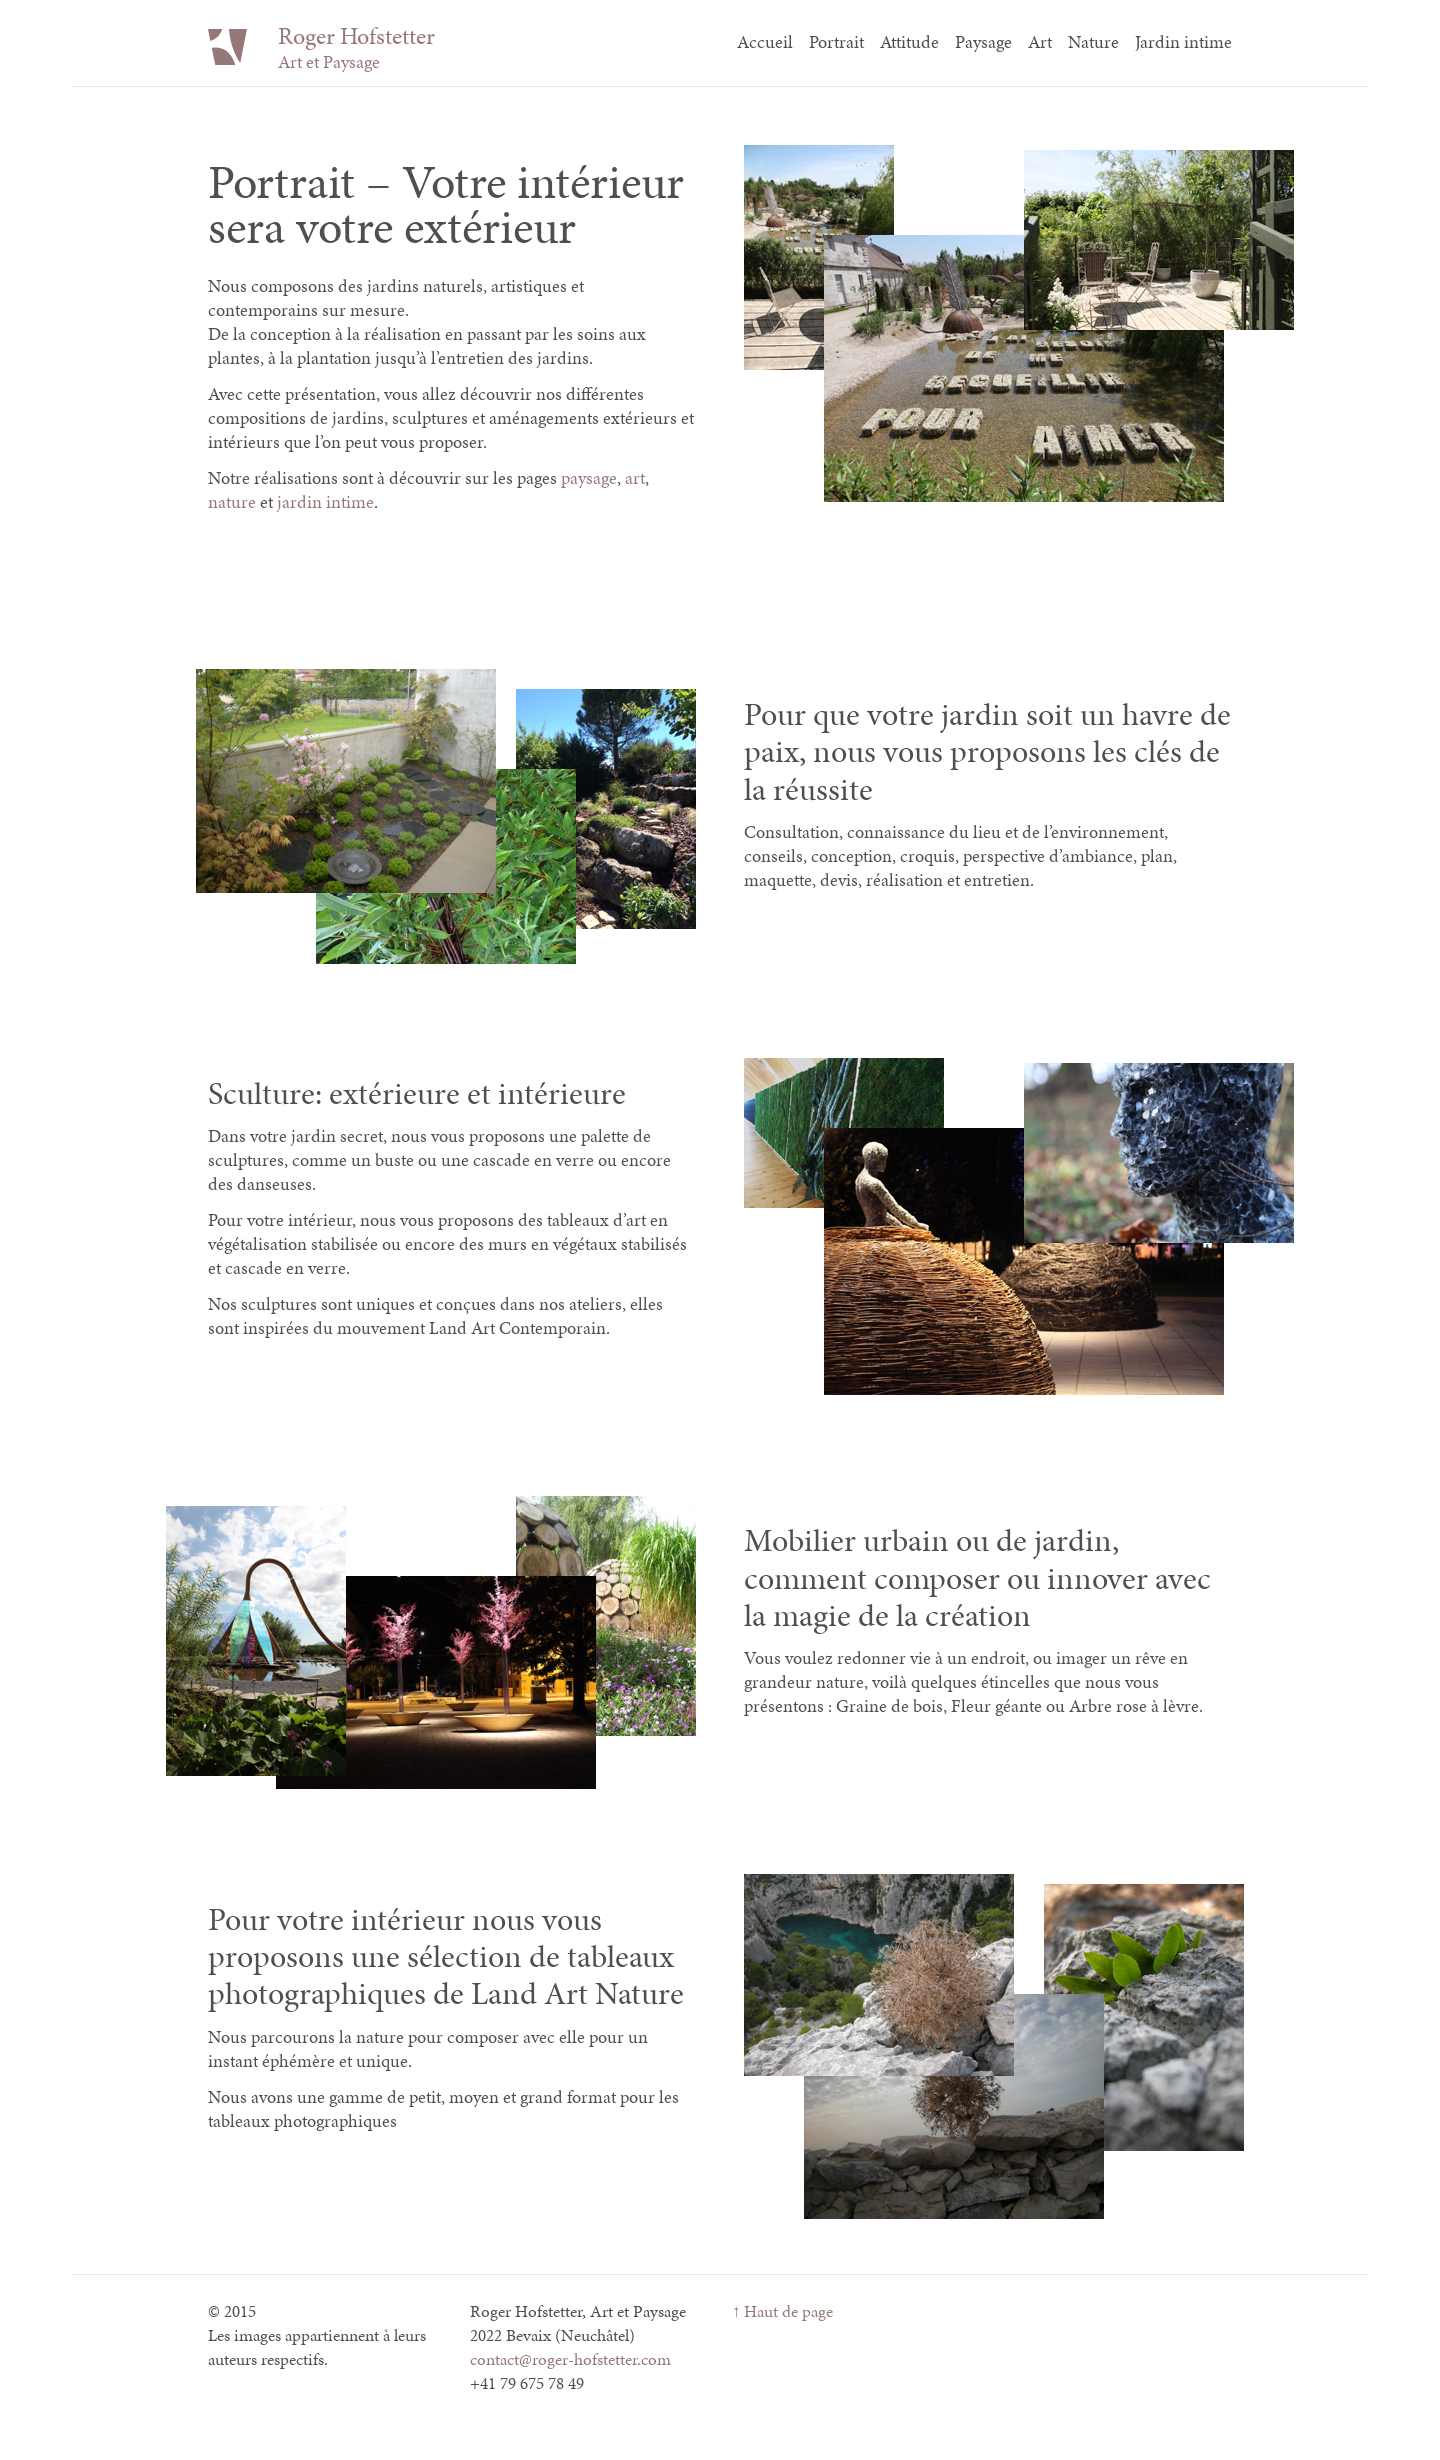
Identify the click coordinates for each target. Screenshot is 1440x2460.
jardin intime (325, 501)
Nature (1093, 41)
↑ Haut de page (783, 2311)
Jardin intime (1183, 41)
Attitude (909, 41)
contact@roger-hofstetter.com (570, 2359)
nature (232, 501)
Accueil (765, 41)
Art (1040, 41)
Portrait (836, 41)
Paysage (983, 41)
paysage (589, 477)
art (635, 477)
